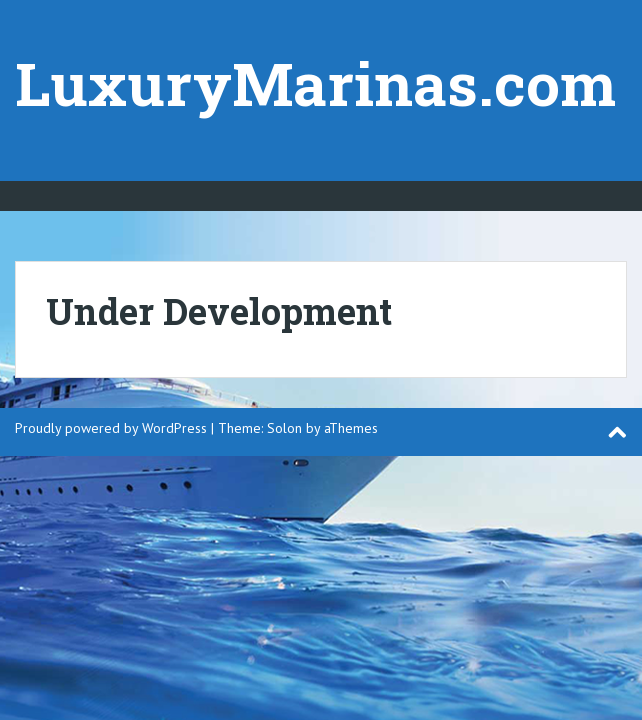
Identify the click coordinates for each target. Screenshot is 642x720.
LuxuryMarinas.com (315, 82)
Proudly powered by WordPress (111, 428)
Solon (284, 428)
